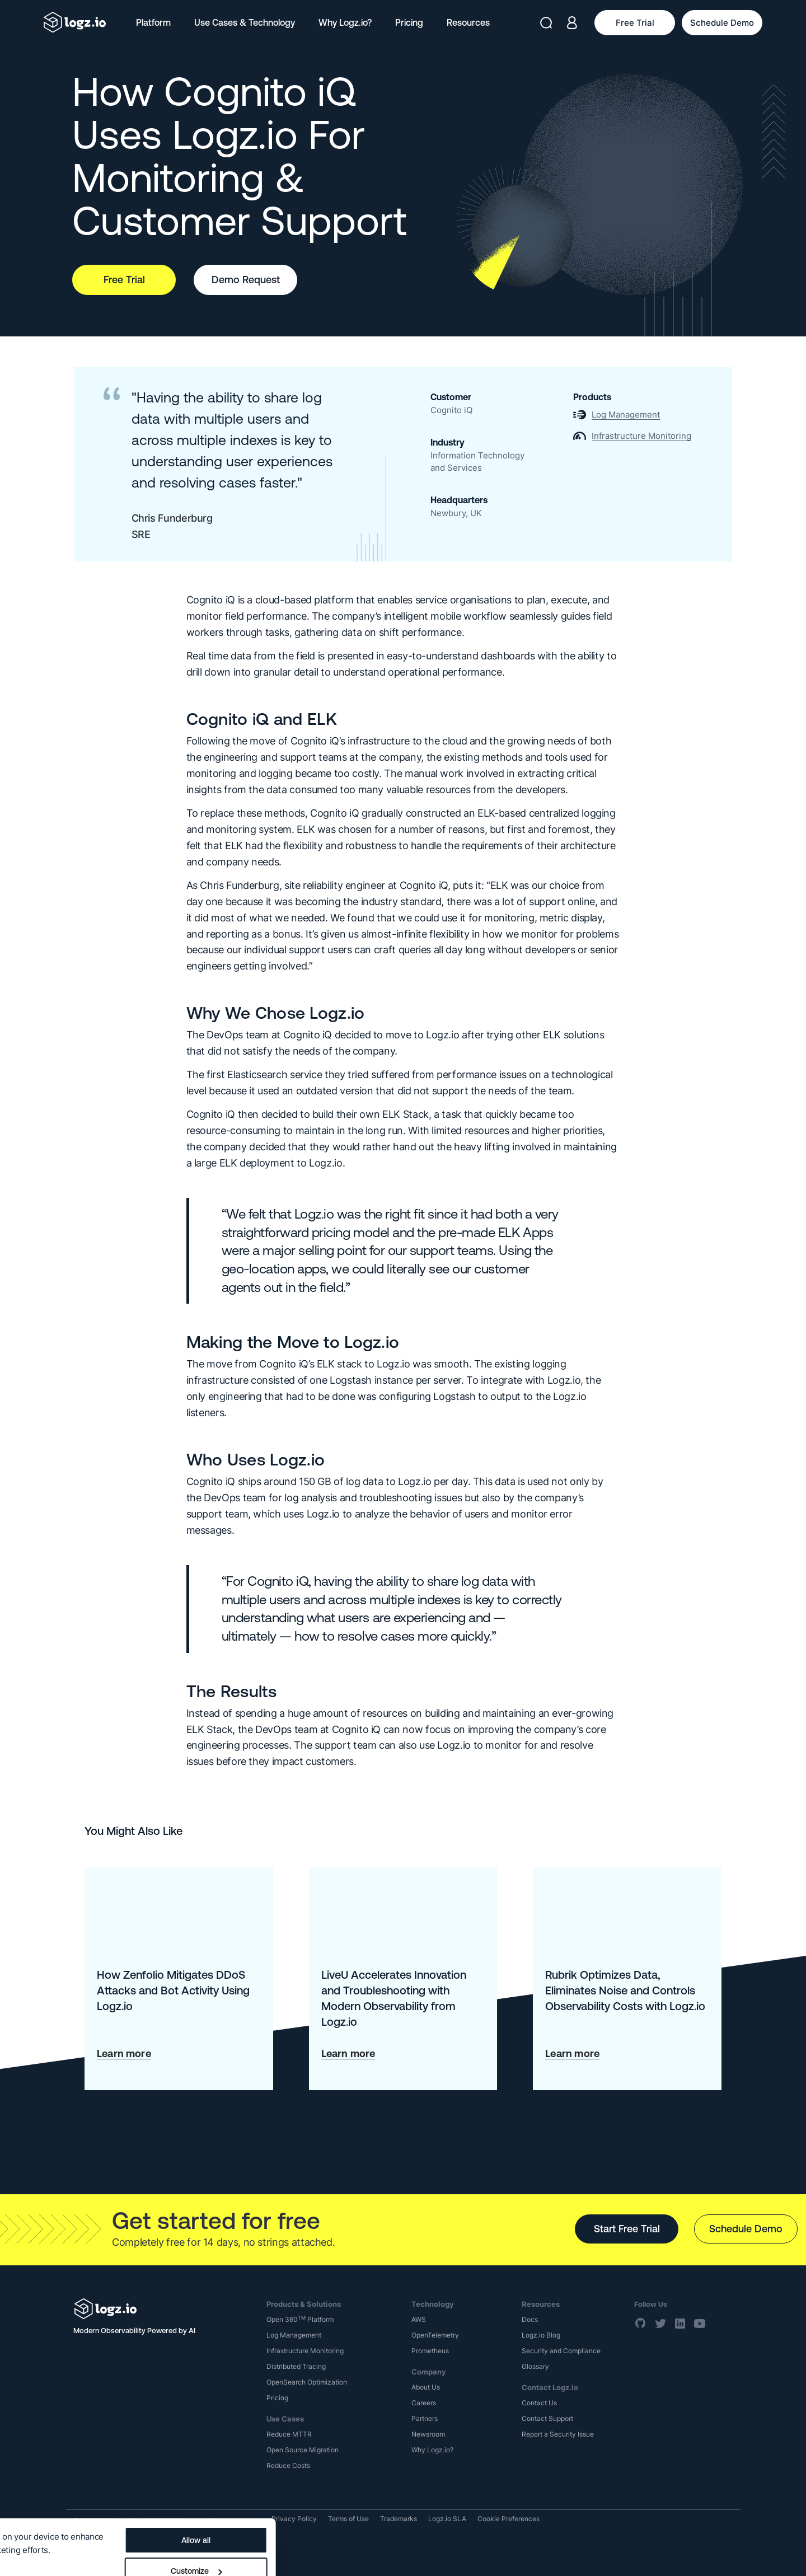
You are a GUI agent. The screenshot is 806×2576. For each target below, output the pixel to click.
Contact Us (539, 2403)
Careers (423, 2403)
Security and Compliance (561, 2350)
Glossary (535, 2366)
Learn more (124, 2053)
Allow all (424, 2492)
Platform (153, 22)
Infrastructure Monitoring (305, 2350)
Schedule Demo (745, 2229)
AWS (418, 2319)
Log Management (293, 2335)
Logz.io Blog (541, 2335)
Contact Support (547, 2418)
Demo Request (246, 279)
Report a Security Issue (558, 2434)
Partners (424, 2418)
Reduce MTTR (289, 2434)
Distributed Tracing (296, 2366)
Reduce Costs (288, 2465)
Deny (424, 2554)
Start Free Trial (627, 2229)
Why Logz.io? (345, 22)
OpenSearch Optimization (306, 2382)
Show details (35, 2521)
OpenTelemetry (435, 2335)
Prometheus (430, 2350)
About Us (425, 2387)
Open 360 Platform (300, 2319)
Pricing (409, 22)
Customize (424, 2523)
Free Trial (124, 279)
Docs (530, 2319)
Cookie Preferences (508, 2518)
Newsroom (428, 2434)
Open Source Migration (302, 2450)
